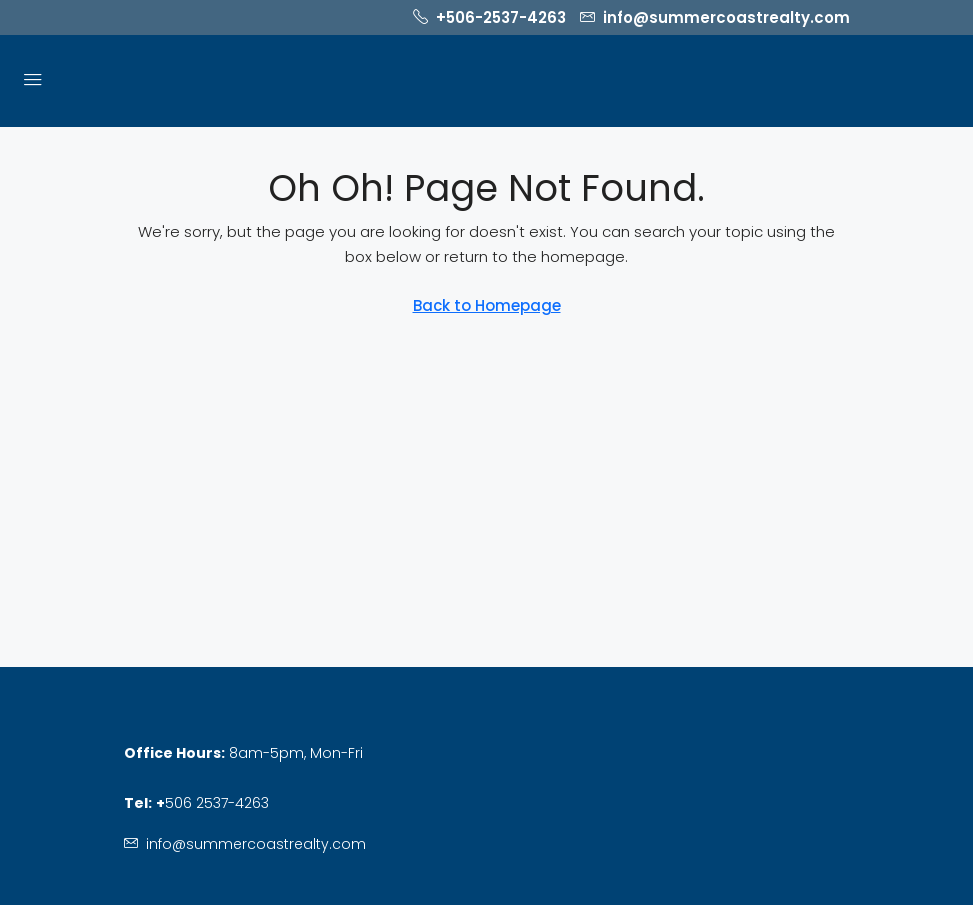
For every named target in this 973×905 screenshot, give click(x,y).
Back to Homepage (487, 305)
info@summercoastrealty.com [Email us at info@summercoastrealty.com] (256, 844)
